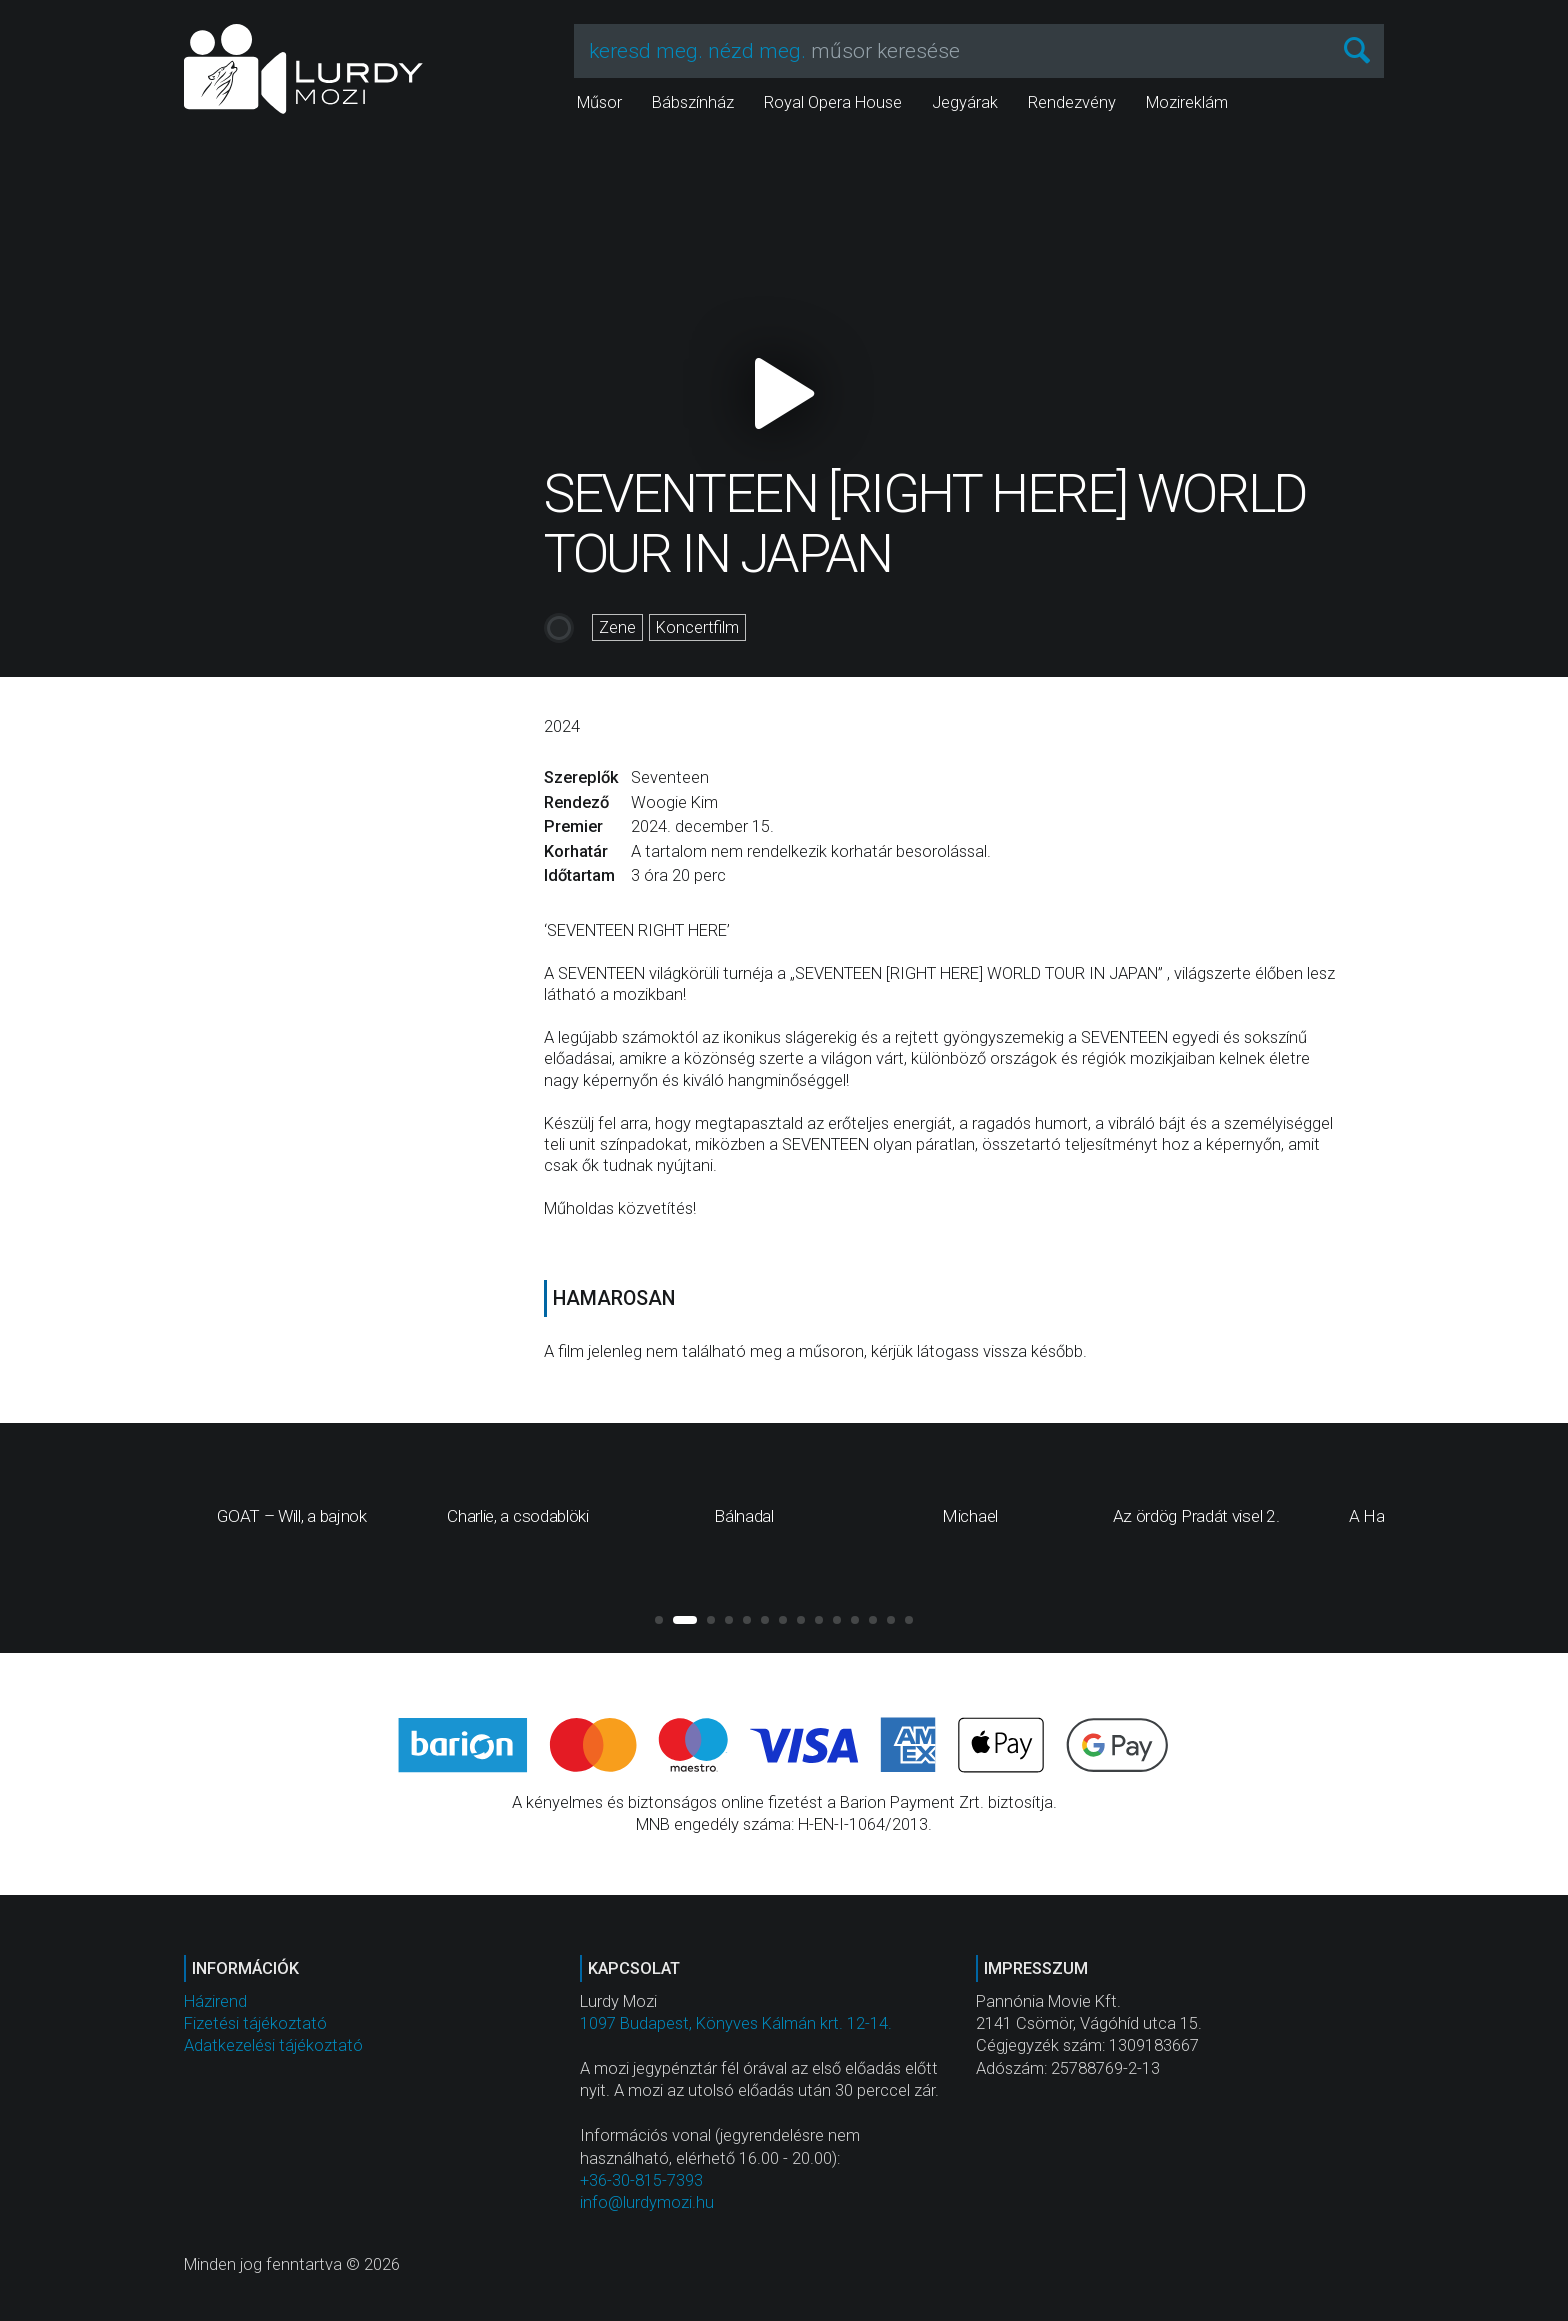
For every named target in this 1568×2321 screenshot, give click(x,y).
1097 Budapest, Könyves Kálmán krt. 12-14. (736, 2023)
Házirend (215, 2001)
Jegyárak (965, 102)
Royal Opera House (833, 102)
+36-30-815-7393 (641, 2180)
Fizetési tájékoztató (255, 2023)
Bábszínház (693, 102)
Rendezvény (1072, 102)
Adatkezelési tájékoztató (273, 2045)
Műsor (599, 102)
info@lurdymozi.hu (647, 2202)
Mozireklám (1187, 102)
